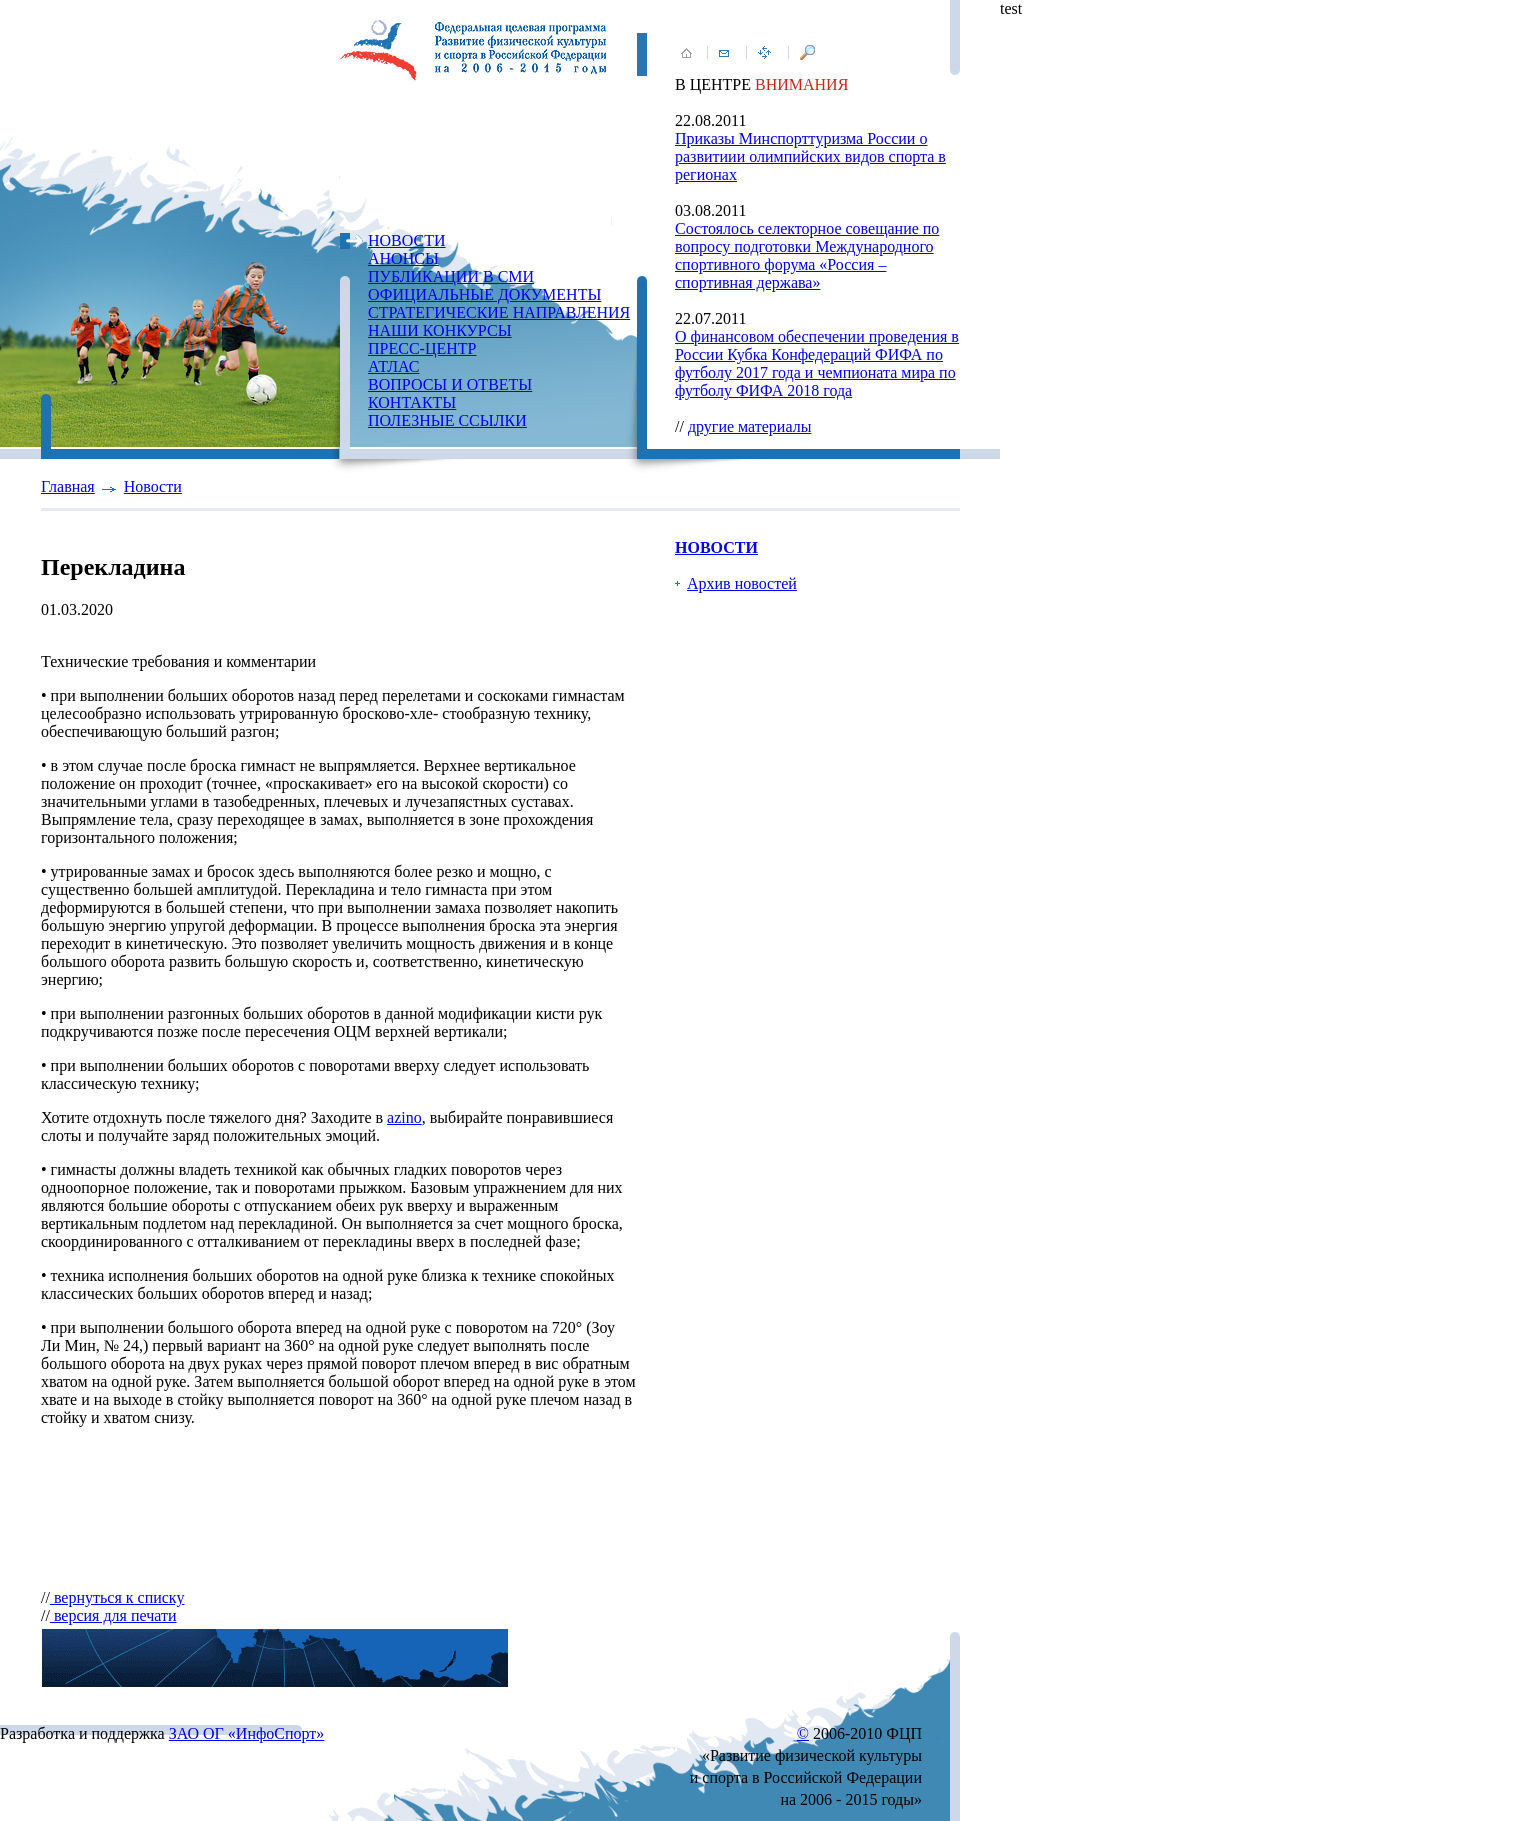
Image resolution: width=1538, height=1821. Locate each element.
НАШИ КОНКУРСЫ (440, 330)
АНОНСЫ (403, 258)
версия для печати (113, 1615)
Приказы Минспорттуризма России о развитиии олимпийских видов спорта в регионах (810, 156)
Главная (68, 486)
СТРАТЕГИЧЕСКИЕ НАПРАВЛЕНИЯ (499, 312)
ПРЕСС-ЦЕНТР (422, 348)
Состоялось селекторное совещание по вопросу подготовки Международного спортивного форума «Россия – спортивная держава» (807, 255)
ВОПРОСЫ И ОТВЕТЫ (450, 384)
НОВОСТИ (407, 240)
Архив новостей (742, 583)
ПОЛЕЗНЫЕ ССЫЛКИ (447, 420)
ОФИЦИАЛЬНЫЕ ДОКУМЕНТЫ (484, 294)
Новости (153, 486)
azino (404, 1117)
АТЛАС (393, 366)
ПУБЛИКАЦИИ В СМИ (451, 276)
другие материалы (750, 426)
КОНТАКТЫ (412, 402)
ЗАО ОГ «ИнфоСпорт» (247, 1733)
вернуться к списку (117, 1597)
